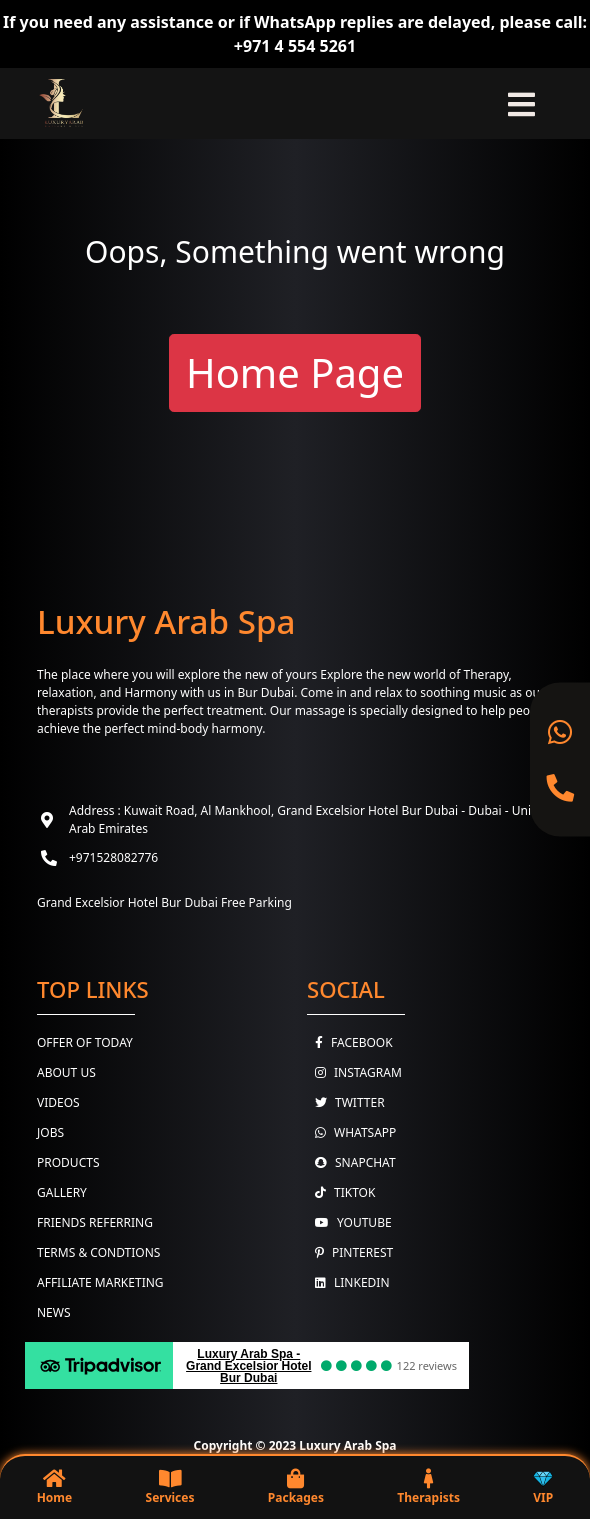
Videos (58, 1102)
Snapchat (351, 1162)
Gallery (62, 1192)
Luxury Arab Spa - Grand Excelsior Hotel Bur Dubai (248, 1366)
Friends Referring (95, 1222)
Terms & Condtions (98, 1252)
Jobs (50, 1132)
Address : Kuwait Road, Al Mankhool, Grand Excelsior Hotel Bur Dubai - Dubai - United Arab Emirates (309, 819)
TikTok (341, 1192)
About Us (66, 1072)
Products (68, 1162)
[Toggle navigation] (521, 103)
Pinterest (350, 1252)
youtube (349, 1222)
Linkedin (348, 1282)
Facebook (350, 1042)
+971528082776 (113, 857)
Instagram (354, 1072)
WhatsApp (351, 1132)
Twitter (346, 1102)
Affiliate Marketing (100, 1282)
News (54, 1312)
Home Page (295, 372)
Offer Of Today (85, 1042)
